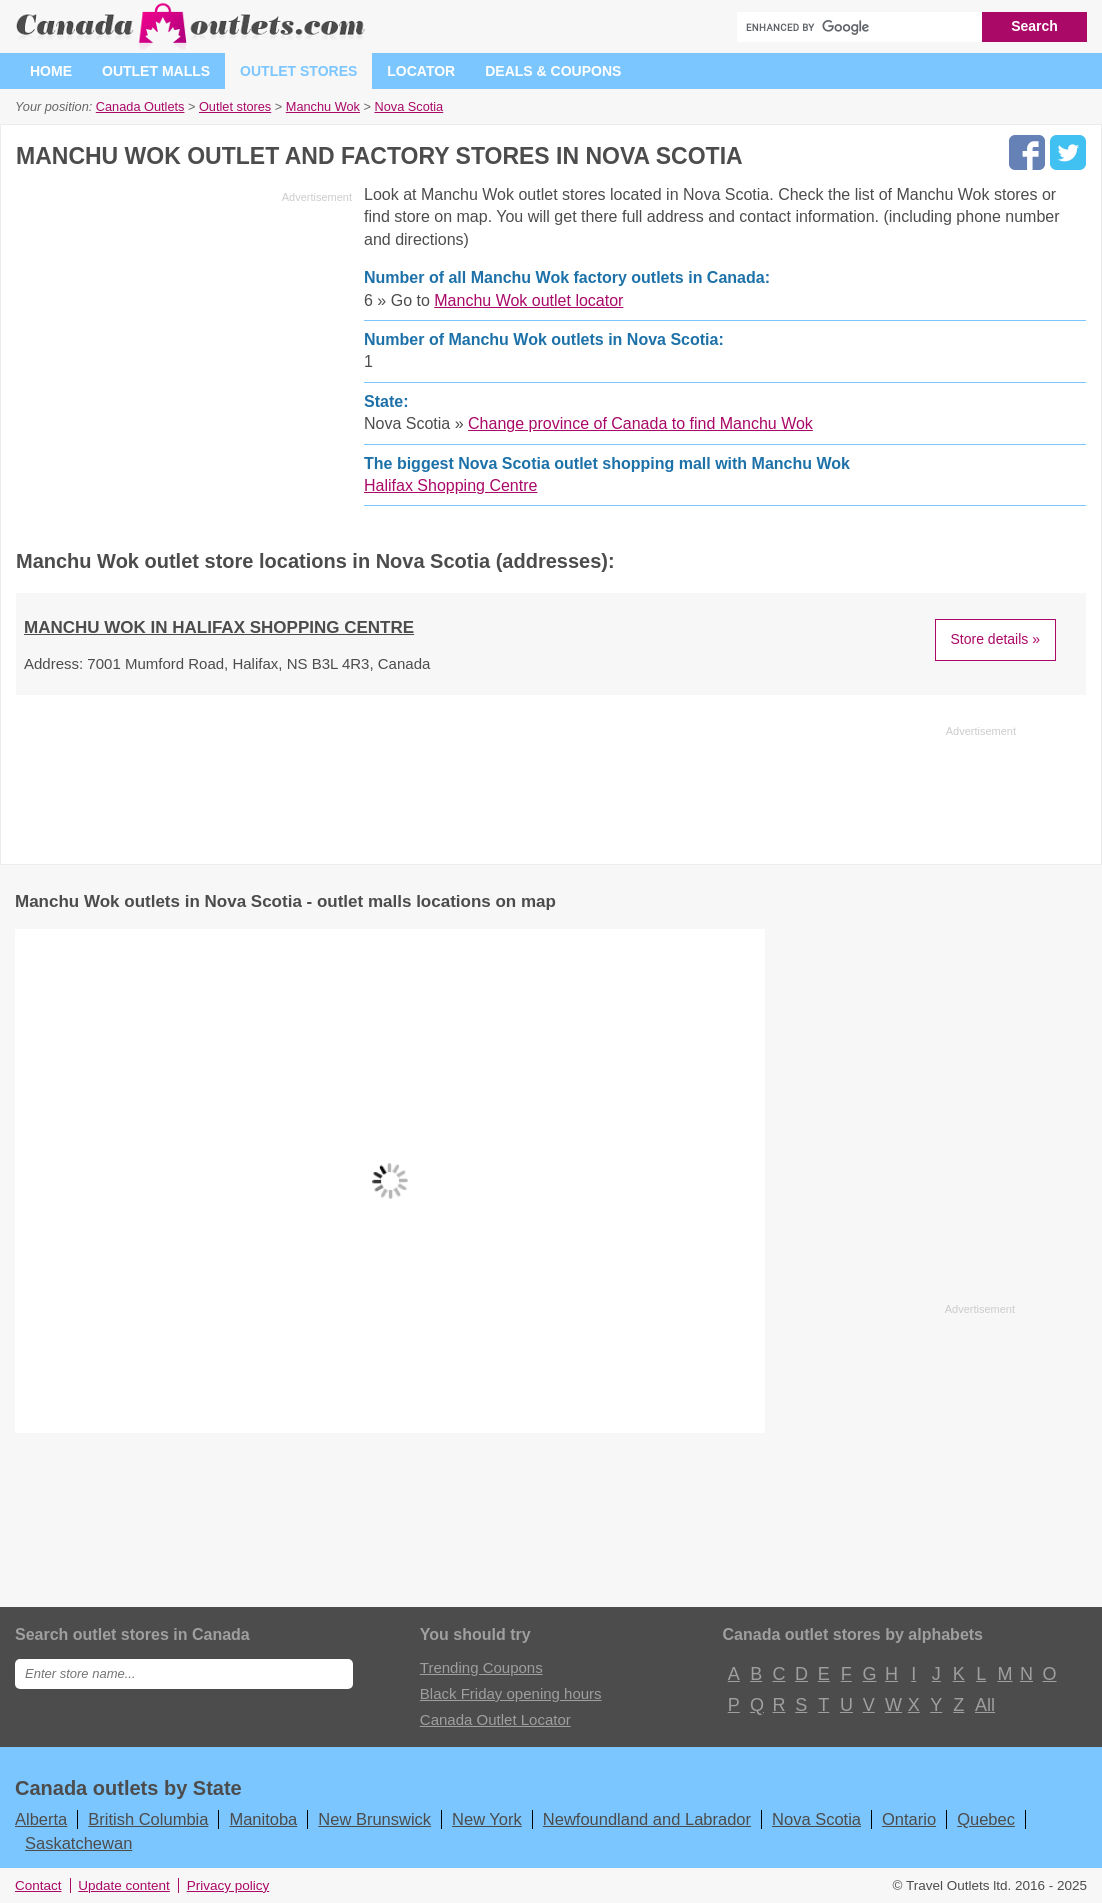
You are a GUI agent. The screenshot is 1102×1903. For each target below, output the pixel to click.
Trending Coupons (481, 1667)
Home (51, 71)
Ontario (909, 1819)
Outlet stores (298, 71)
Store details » (996, 639)
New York (487, 1819)
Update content (124, 1885)
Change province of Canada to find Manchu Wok (640, 423)
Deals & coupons (553, 71)
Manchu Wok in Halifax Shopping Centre (219, 627)
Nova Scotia (816, 1819)
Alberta (41, 1819)
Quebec (986, 1819)
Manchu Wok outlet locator (528, 300)
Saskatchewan (78, 1843)
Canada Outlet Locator (495, 1719)
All (984, 1705)
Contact (38, 1885)
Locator (421, 71)
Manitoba (263, 1819)
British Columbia (148, 1819)
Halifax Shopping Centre (450, 485)
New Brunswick (374, 1819)
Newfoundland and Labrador (647, 1819)
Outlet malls (156, 71)
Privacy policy (228, 1885)
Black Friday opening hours (511, 1693)
